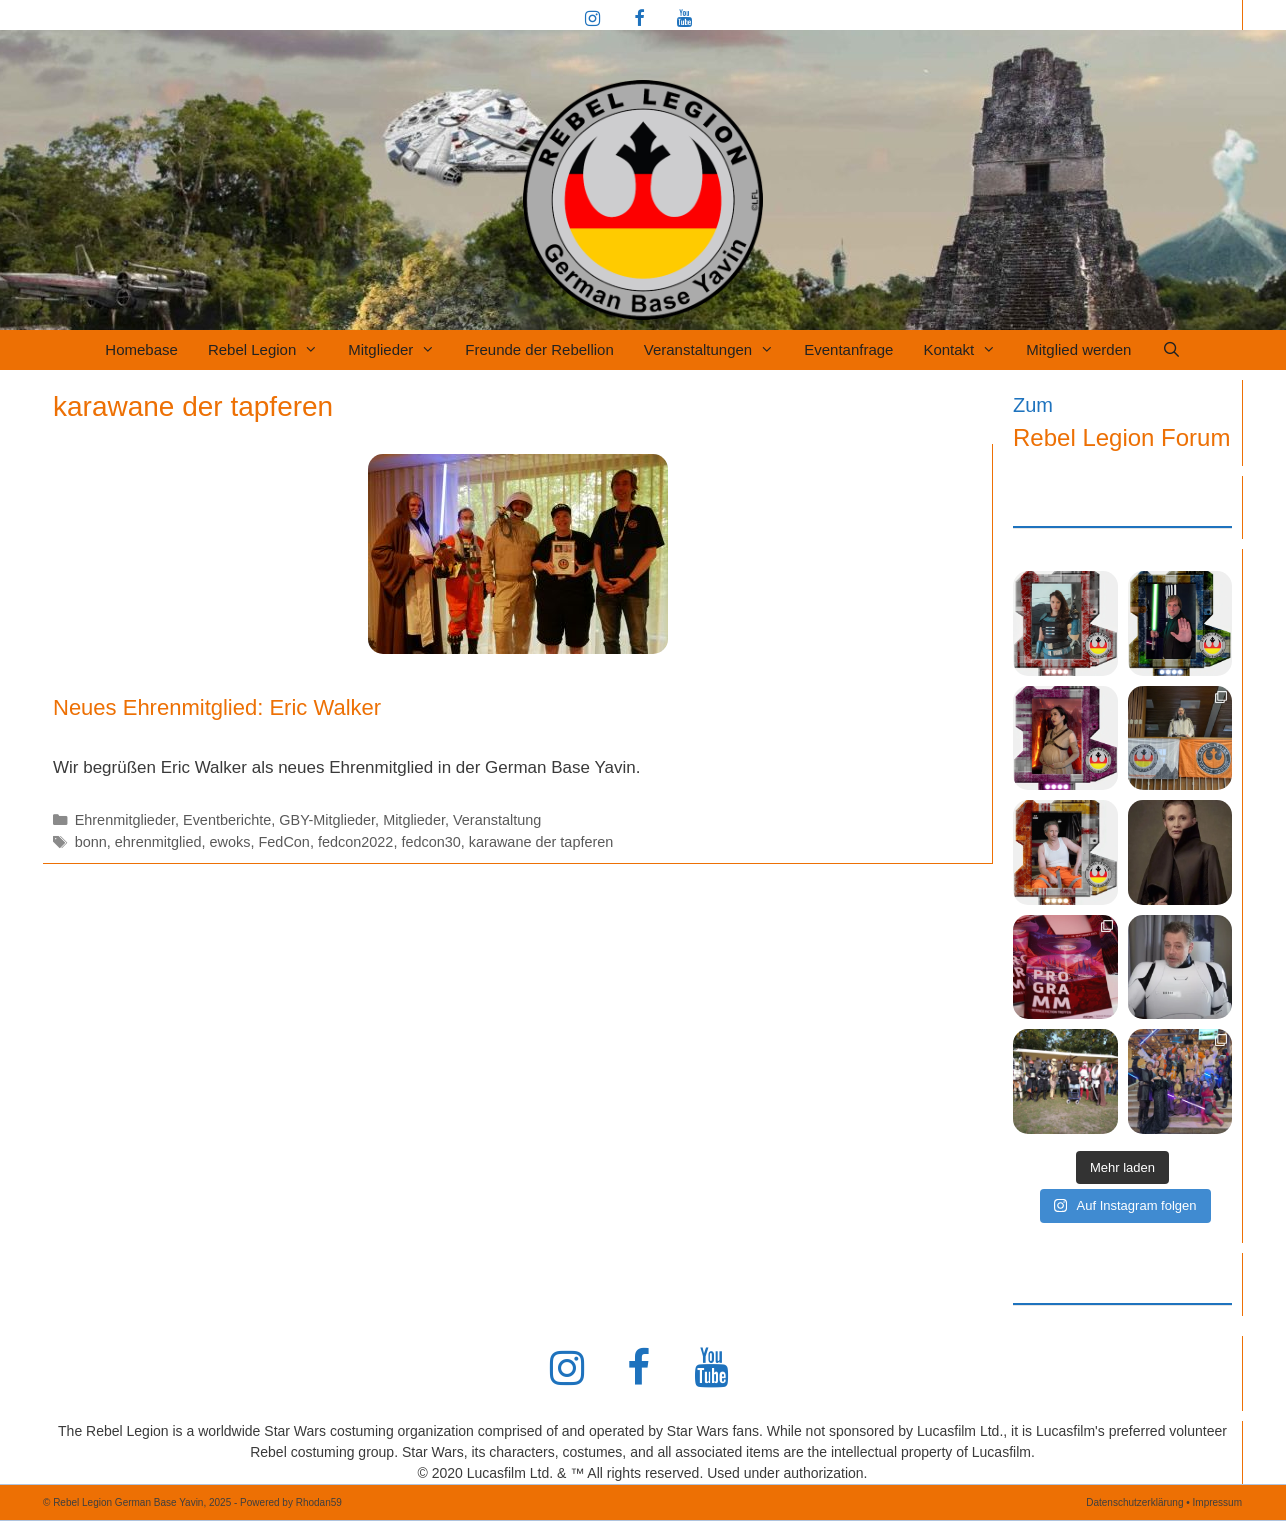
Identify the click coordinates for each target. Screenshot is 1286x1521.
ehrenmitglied (158, 842)
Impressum (1217, 1502)
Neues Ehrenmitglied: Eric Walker (217, 707)
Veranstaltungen (716, 350)
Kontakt (967, 350)
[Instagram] (593, 20)
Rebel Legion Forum (1121, 437)
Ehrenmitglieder (125, 820)
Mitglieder (399, 350)
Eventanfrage (848, 349)
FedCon (284, 842)
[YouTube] (684, 20)
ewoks (230, 842)
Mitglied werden (1078, 349)
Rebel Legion (270, 350)
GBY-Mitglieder (327, 820)
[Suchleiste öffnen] (1170, 350)
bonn (91, 842)
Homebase (141, 349)
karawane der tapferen (541, 842)
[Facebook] (639, 20)
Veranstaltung (497, 820)
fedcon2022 (355, 842)
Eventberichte (227, 820)
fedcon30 (430, 842)
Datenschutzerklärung (1134, 1502)
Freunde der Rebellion (539, 349)
